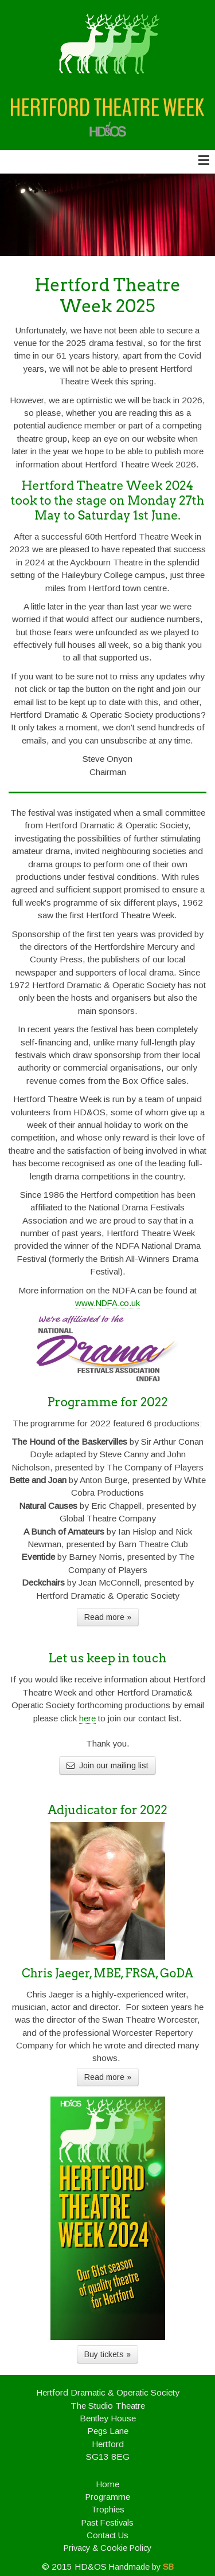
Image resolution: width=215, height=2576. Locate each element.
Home (107, 2484)
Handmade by (141, 2566)
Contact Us (107, 2535)
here (87, 1718)
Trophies (107, 2509)
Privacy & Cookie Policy (107, 2548)
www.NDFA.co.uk (107, 1303)
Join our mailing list (107, 1765)
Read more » (107, 1617)
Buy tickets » (107, 2354)
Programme (107, 2497)
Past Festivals (107, 2522)
